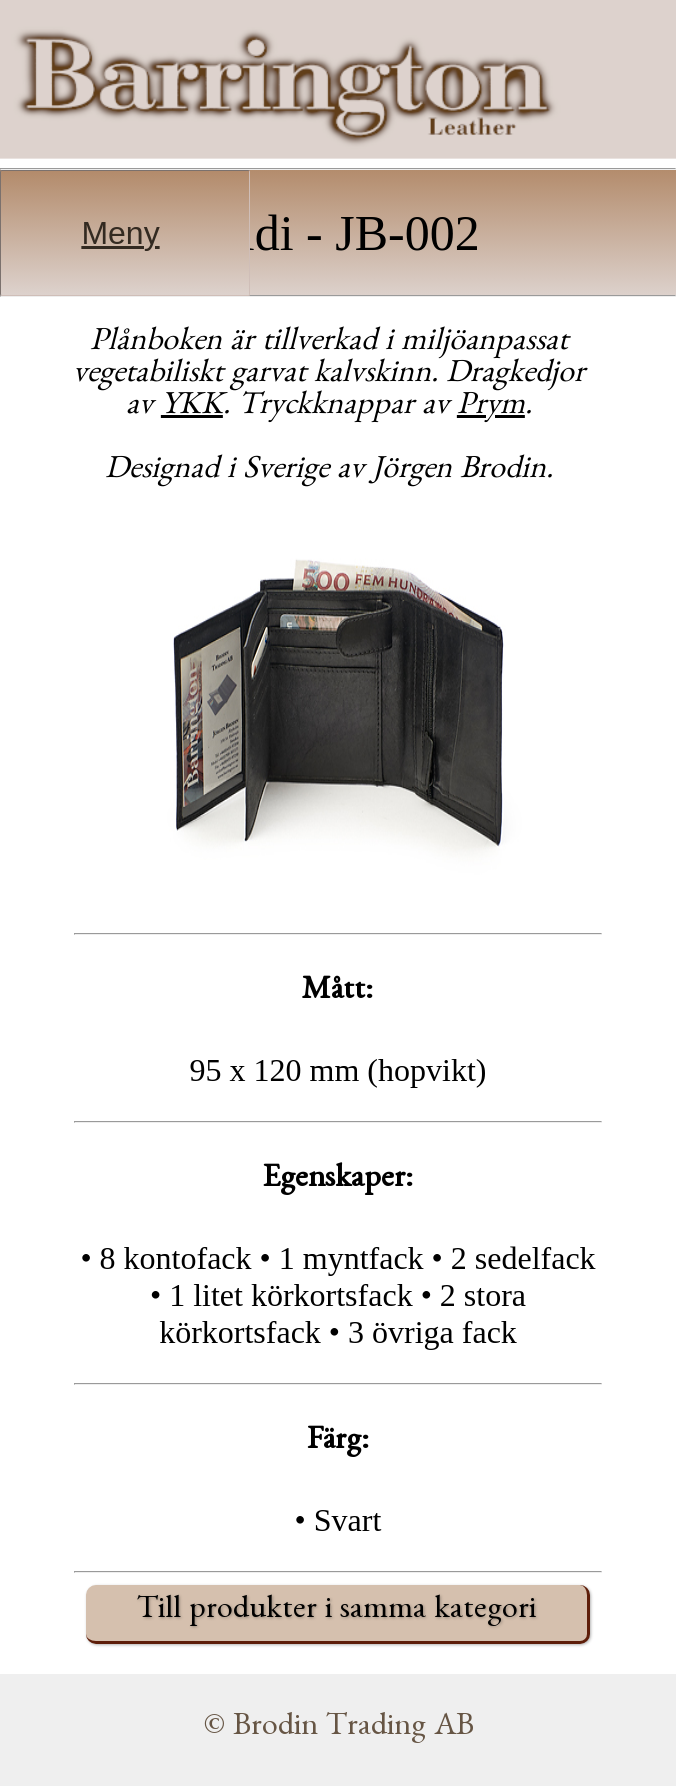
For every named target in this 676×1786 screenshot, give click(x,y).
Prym (491, 409)
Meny (120, 233)
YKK (192, 409)
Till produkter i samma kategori (336, 1613)
